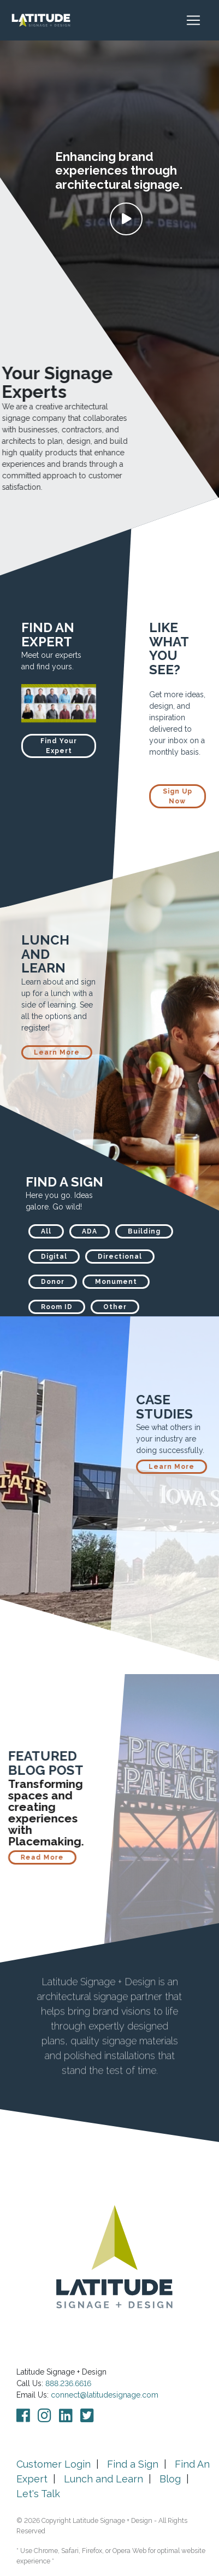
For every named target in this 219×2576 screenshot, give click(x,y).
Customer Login (53, 2464)
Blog (170, 2479)
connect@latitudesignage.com (104, 2394)
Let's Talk (38, 2493)
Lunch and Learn (103, 2479)
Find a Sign (132, 2464)
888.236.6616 (68, 2383)
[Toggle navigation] (199, 20)
